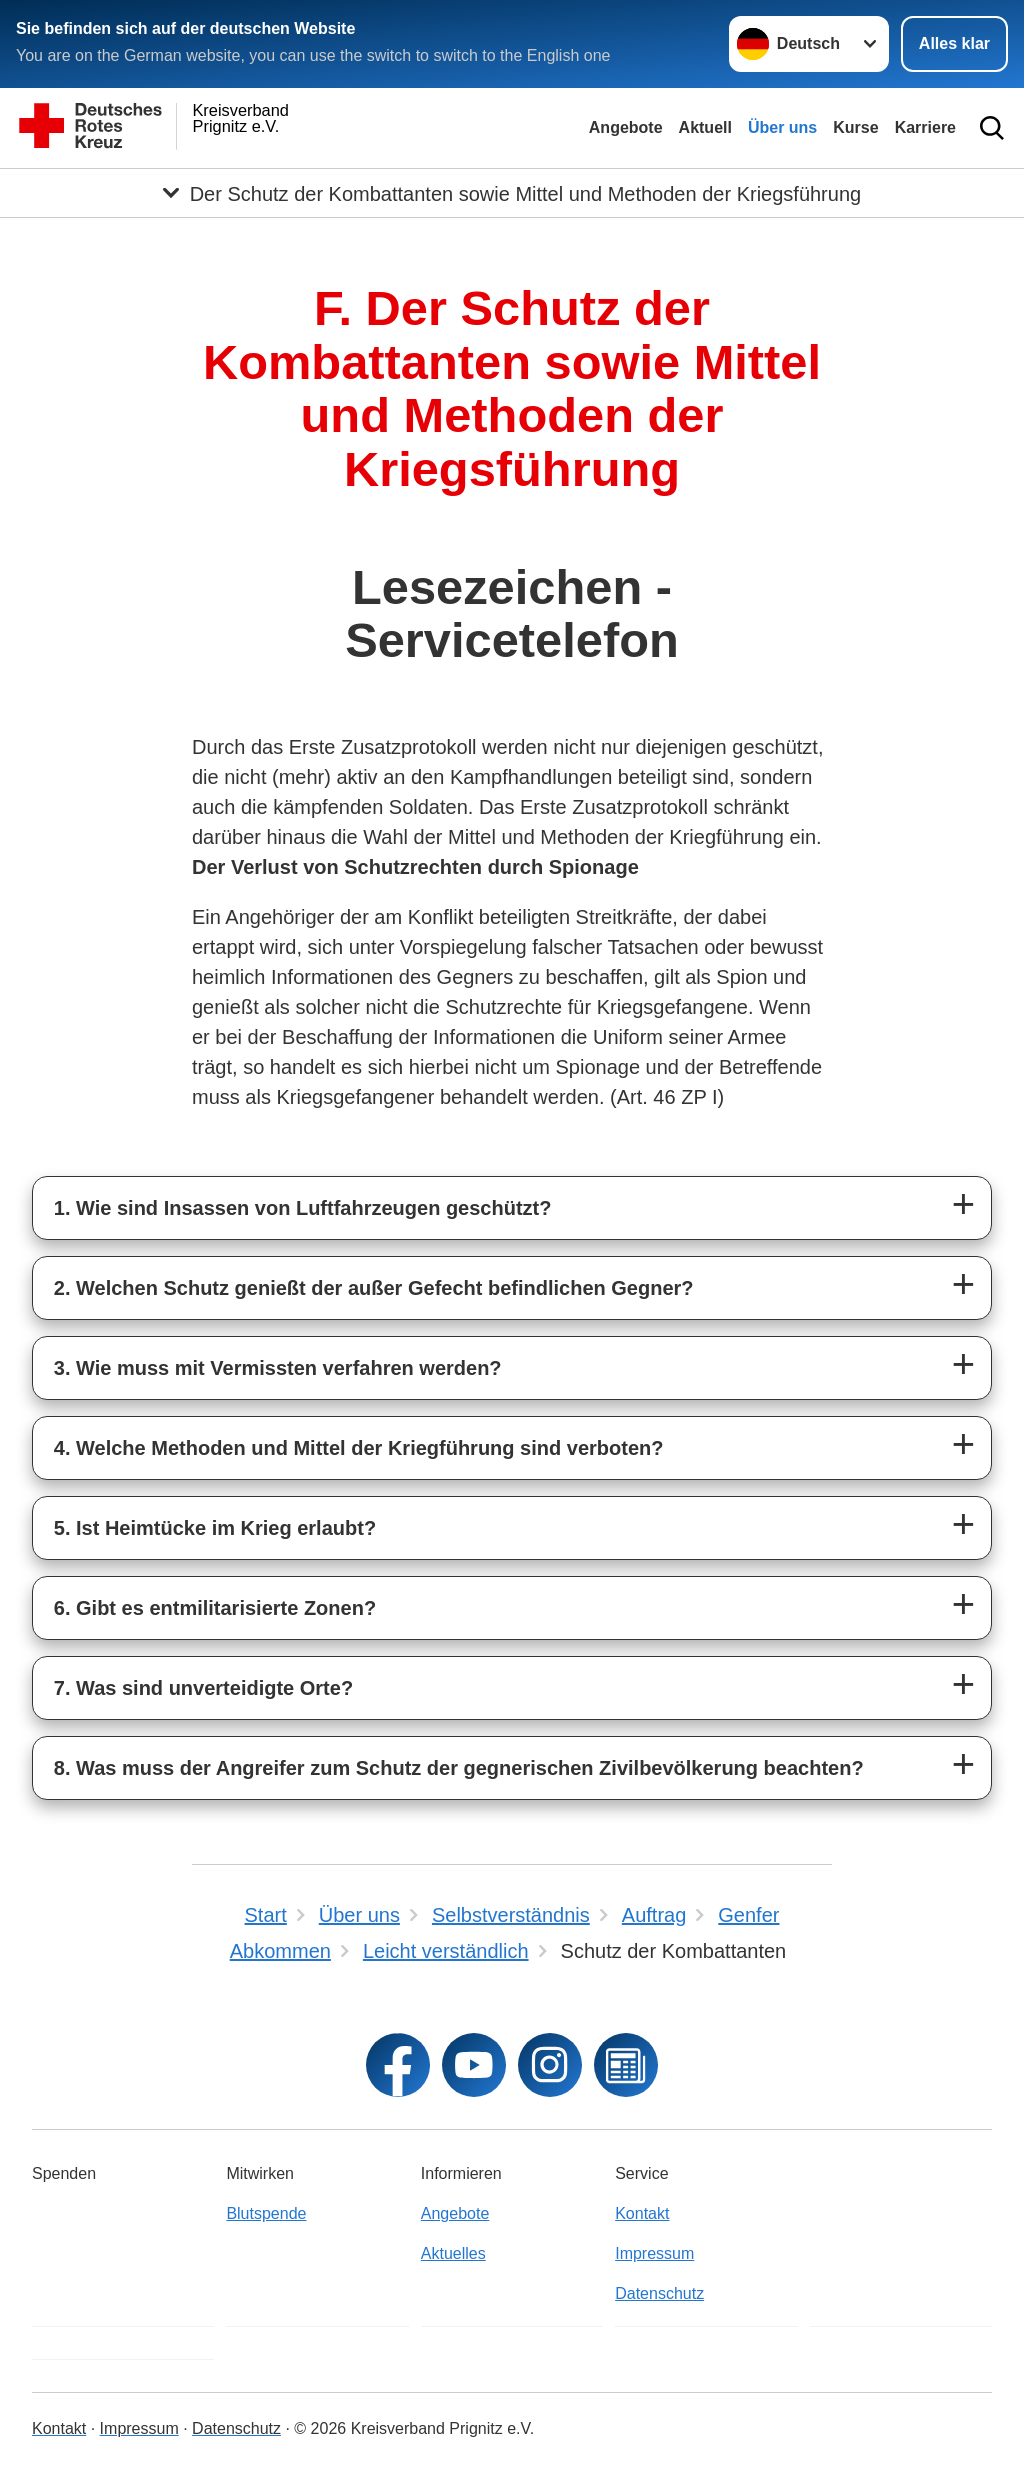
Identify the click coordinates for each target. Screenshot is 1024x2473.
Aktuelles (453, 2253)
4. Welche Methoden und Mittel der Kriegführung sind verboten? (359, 1448)
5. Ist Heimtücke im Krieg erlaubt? (215, 1528)
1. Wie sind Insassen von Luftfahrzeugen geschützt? (303, 1208)
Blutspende (266, 2213)
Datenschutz (659, 2293)
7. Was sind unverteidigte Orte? (203, 1688)
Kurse (855, 127)
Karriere (925, 127)
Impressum (654, 2253)
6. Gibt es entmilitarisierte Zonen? (215, 1608)
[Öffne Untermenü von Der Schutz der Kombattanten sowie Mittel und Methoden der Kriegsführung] (512, 193)
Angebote (626, 127)
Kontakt (642, 2213)
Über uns (782, 127)
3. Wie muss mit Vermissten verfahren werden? (278, 1368)
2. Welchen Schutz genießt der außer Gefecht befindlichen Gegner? (374, 1288)
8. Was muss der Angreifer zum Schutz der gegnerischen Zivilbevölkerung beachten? (459, 1768)
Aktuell (705, 127)
